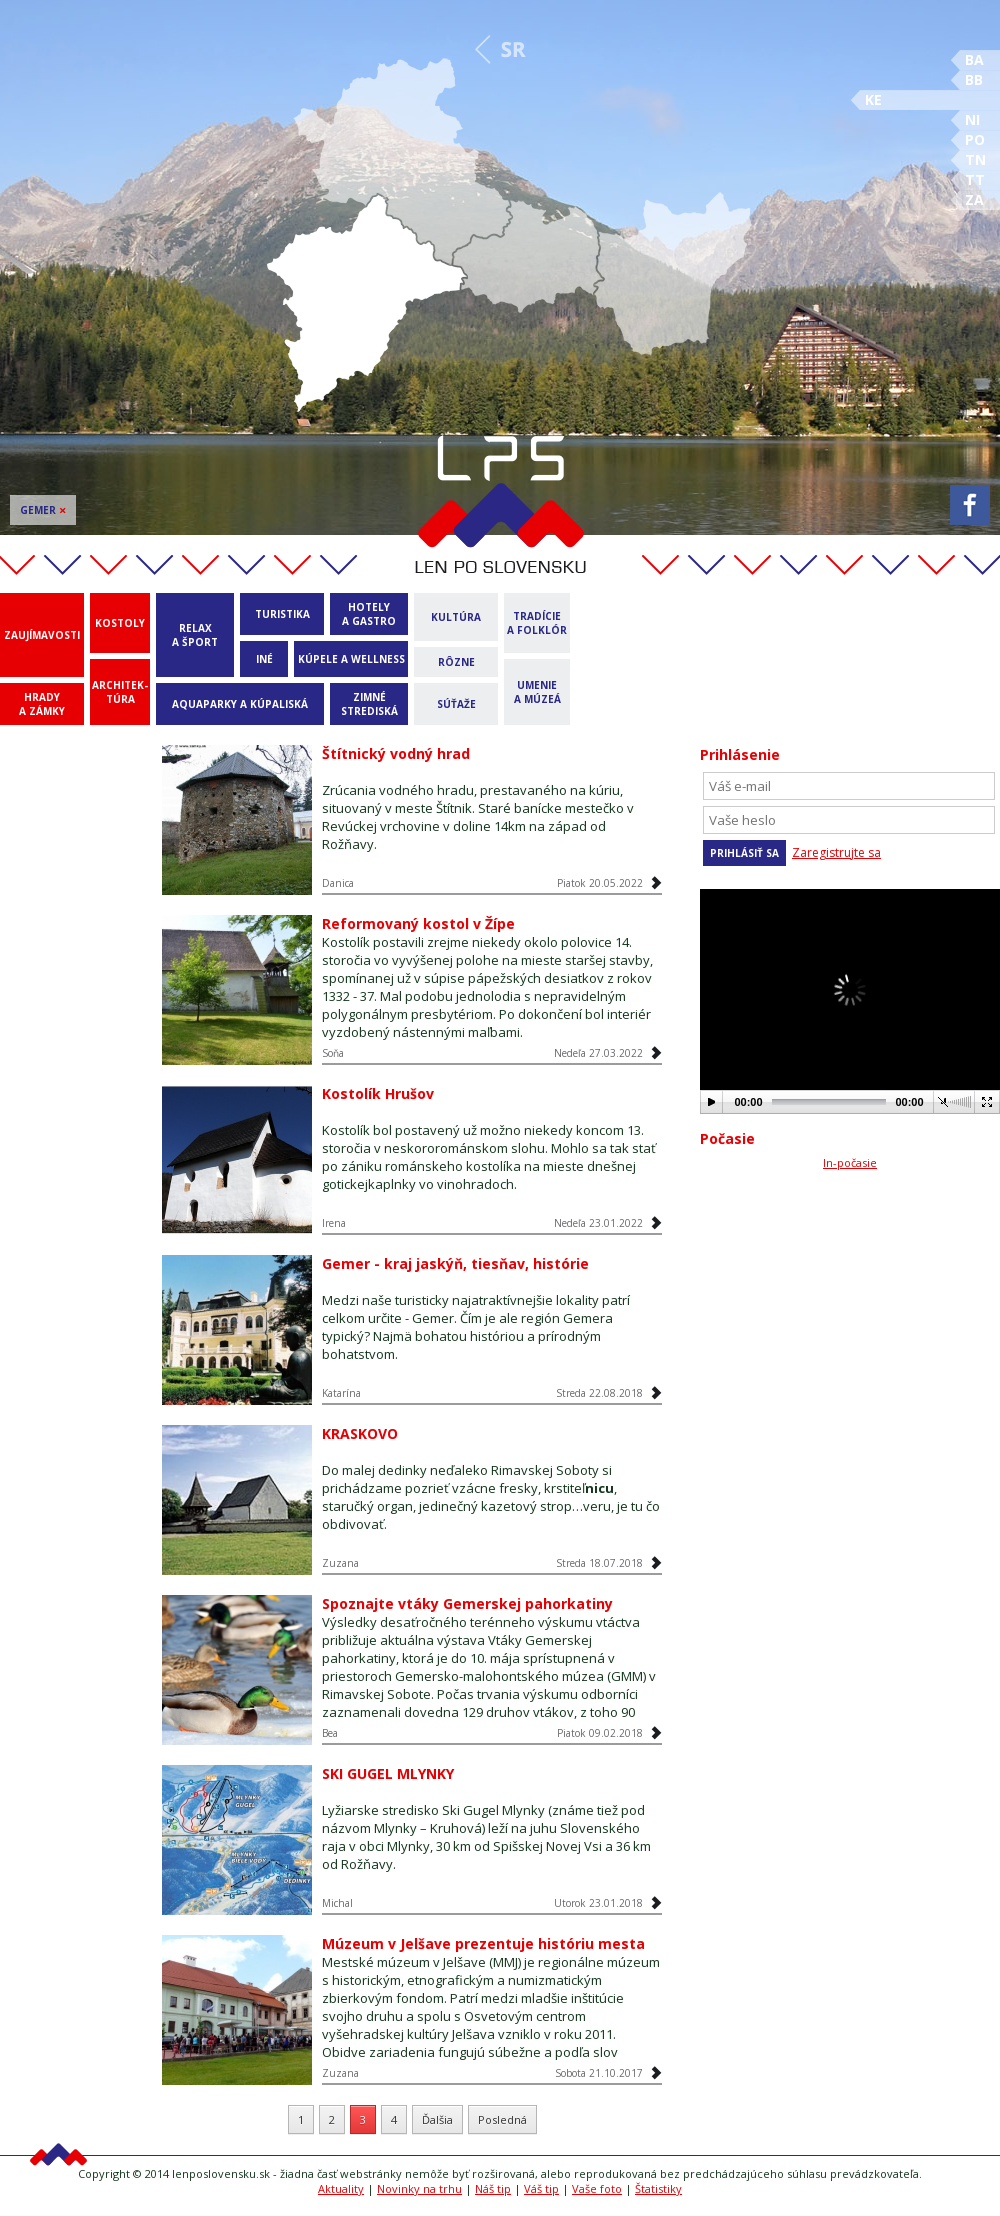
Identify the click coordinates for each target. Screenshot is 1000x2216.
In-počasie (850, 1162)
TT (975, 179)
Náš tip (493, 2188)
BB (974, 79)
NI (972, 119)
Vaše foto (597, 2188)
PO (975, 139)
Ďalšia (437, 2119)
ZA (974, 199)
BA (974, 59)
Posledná (502, 2119)
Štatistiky (658, 2188)
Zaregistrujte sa (836, 852)
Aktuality (341, 2188)
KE (873, 99)
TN (975, 159)
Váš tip (541, 2188)
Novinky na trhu (419, 2188)
